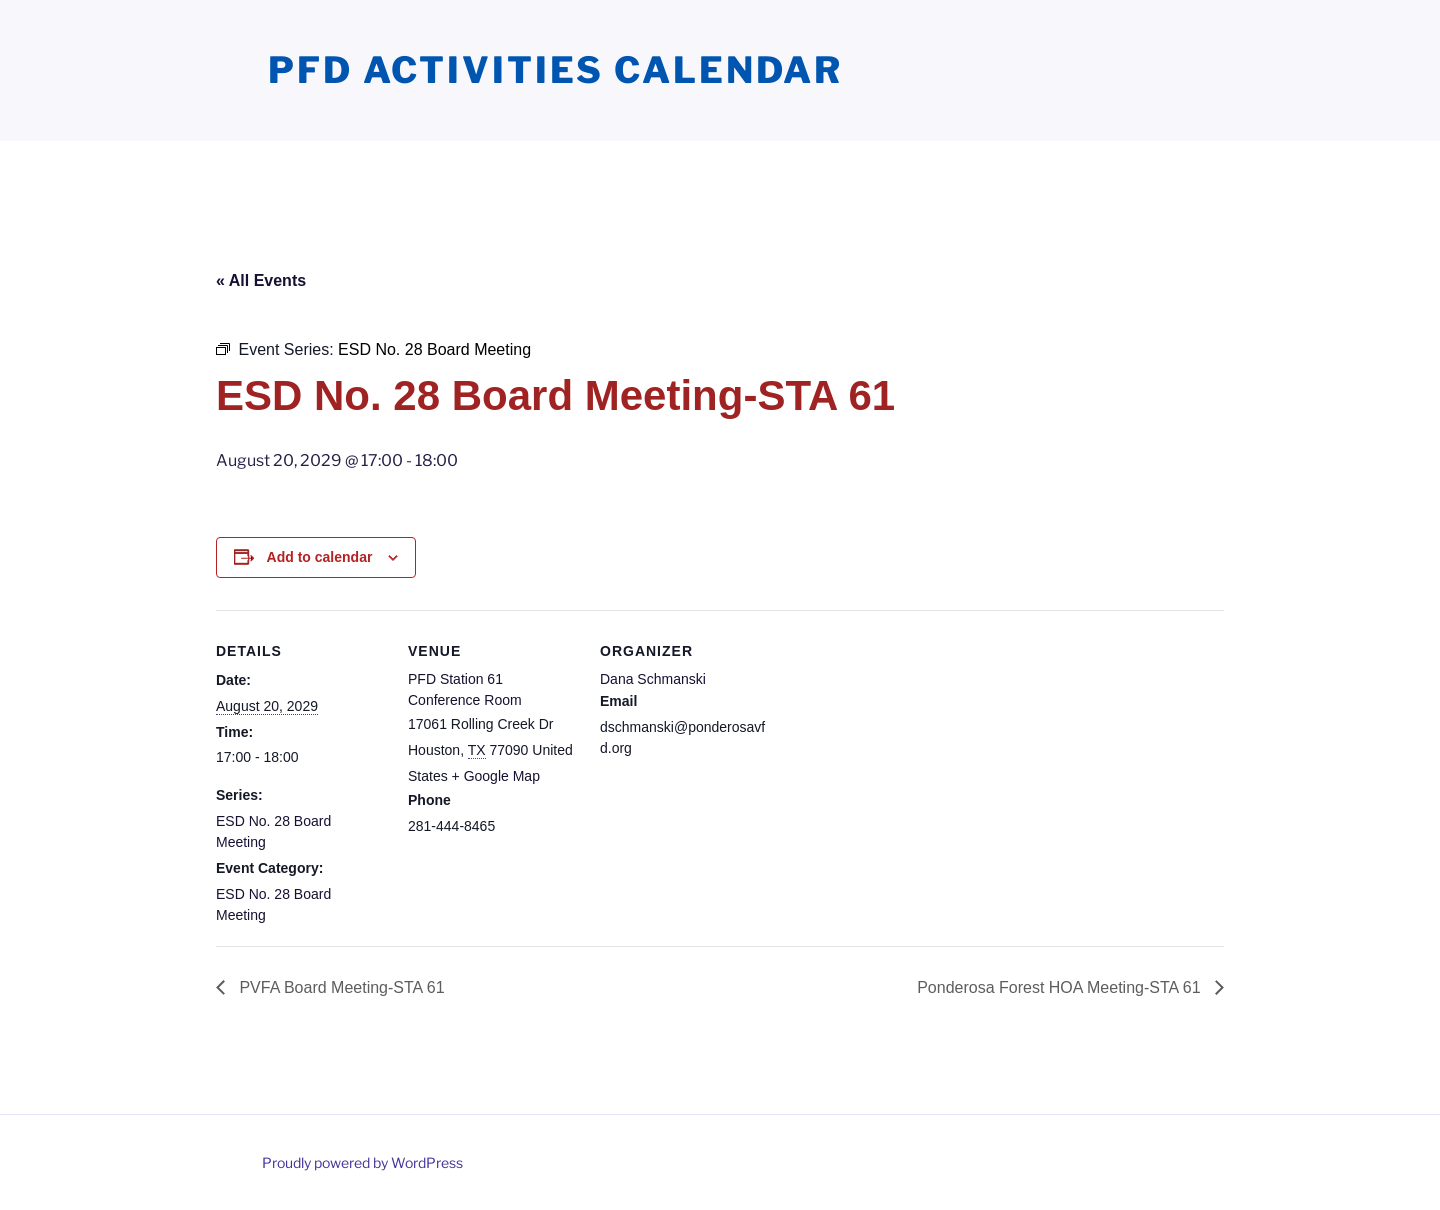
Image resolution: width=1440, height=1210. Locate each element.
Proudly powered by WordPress (362, 1162)
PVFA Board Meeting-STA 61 (340, 987)
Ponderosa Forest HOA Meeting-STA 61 (1061, 987)
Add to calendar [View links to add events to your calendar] (320, 557)
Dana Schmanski (653, 679)
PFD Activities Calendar (555, 70)
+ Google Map (496, 776)
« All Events (261, 280)
